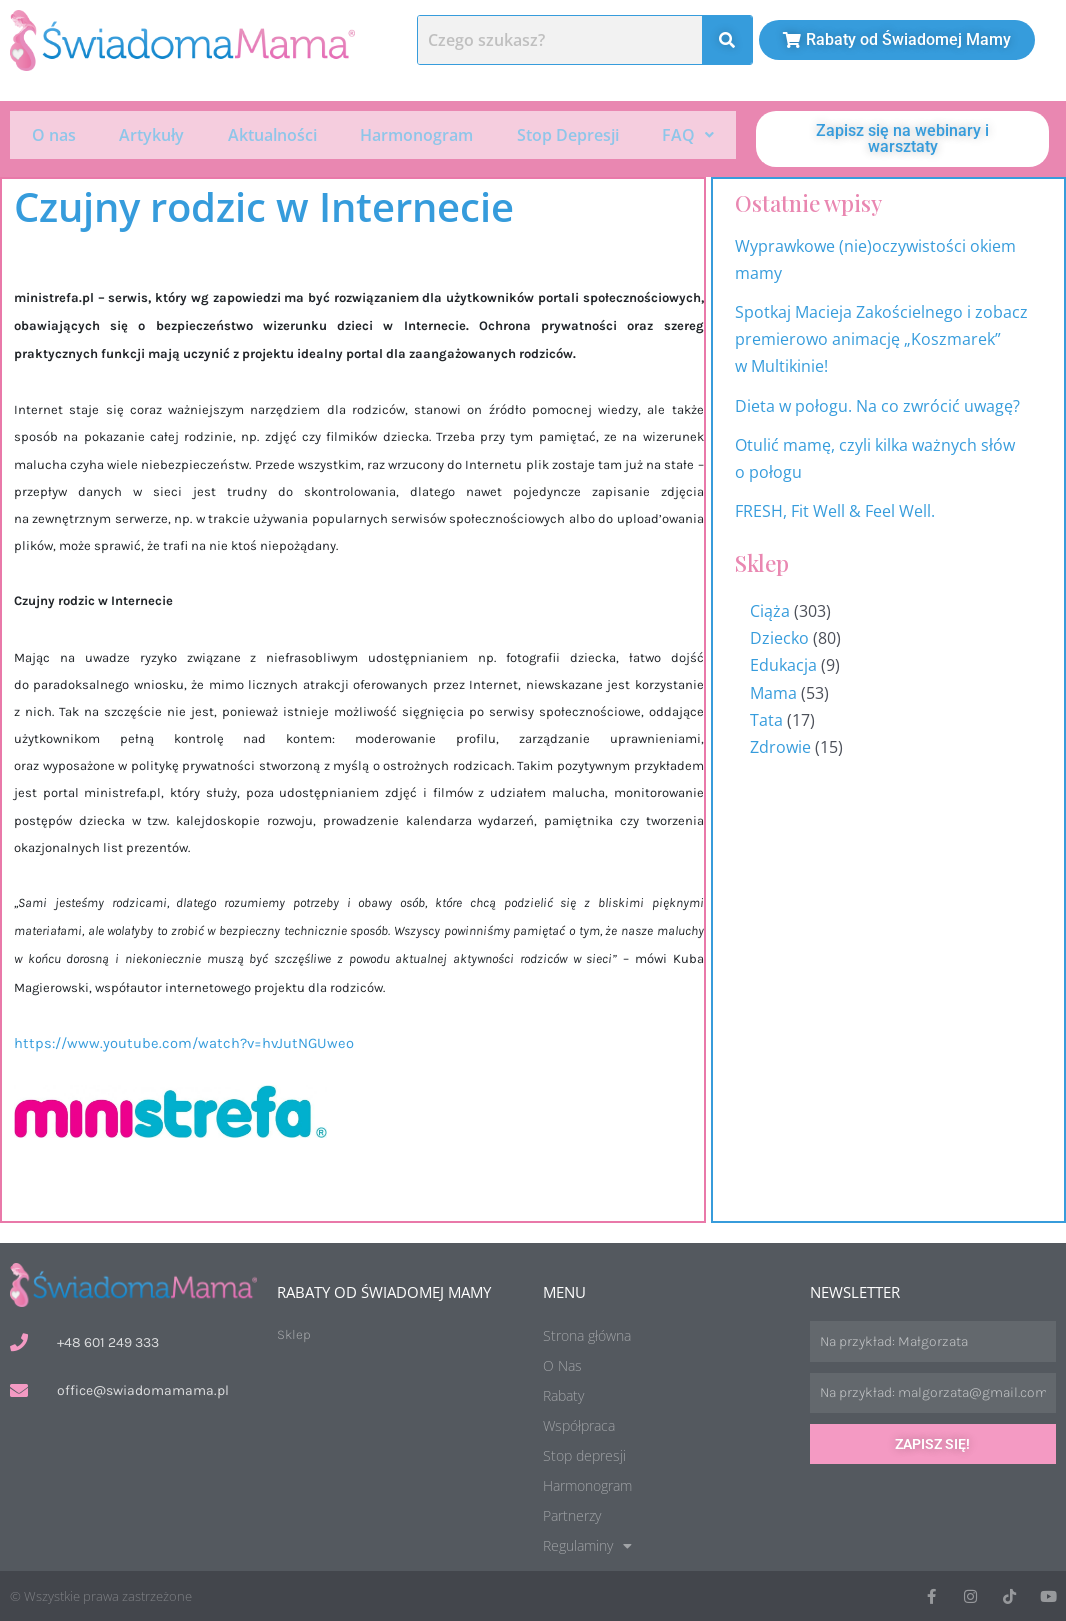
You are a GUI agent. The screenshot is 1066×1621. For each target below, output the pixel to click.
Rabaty (563, 1395)
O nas (54, 134)
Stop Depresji (568, 134)
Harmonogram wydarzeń (1035, 853)
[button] (689, 134)
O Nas (562, 1365)
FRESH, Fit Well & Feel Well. (835, 511)
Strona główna (587, 1335)
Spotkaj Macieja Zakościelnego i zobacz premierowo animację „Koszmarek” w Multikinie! (881, 339)
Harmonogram (416, 134)
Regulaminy (587, 1546)
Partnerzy (572, 1515)
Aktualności (272, 134)
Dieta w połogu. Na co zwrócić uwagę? (877, 406)
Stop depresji (584, 1455)
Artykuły (151, 134)
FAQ (688, 134)
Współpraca (579, 1425)
